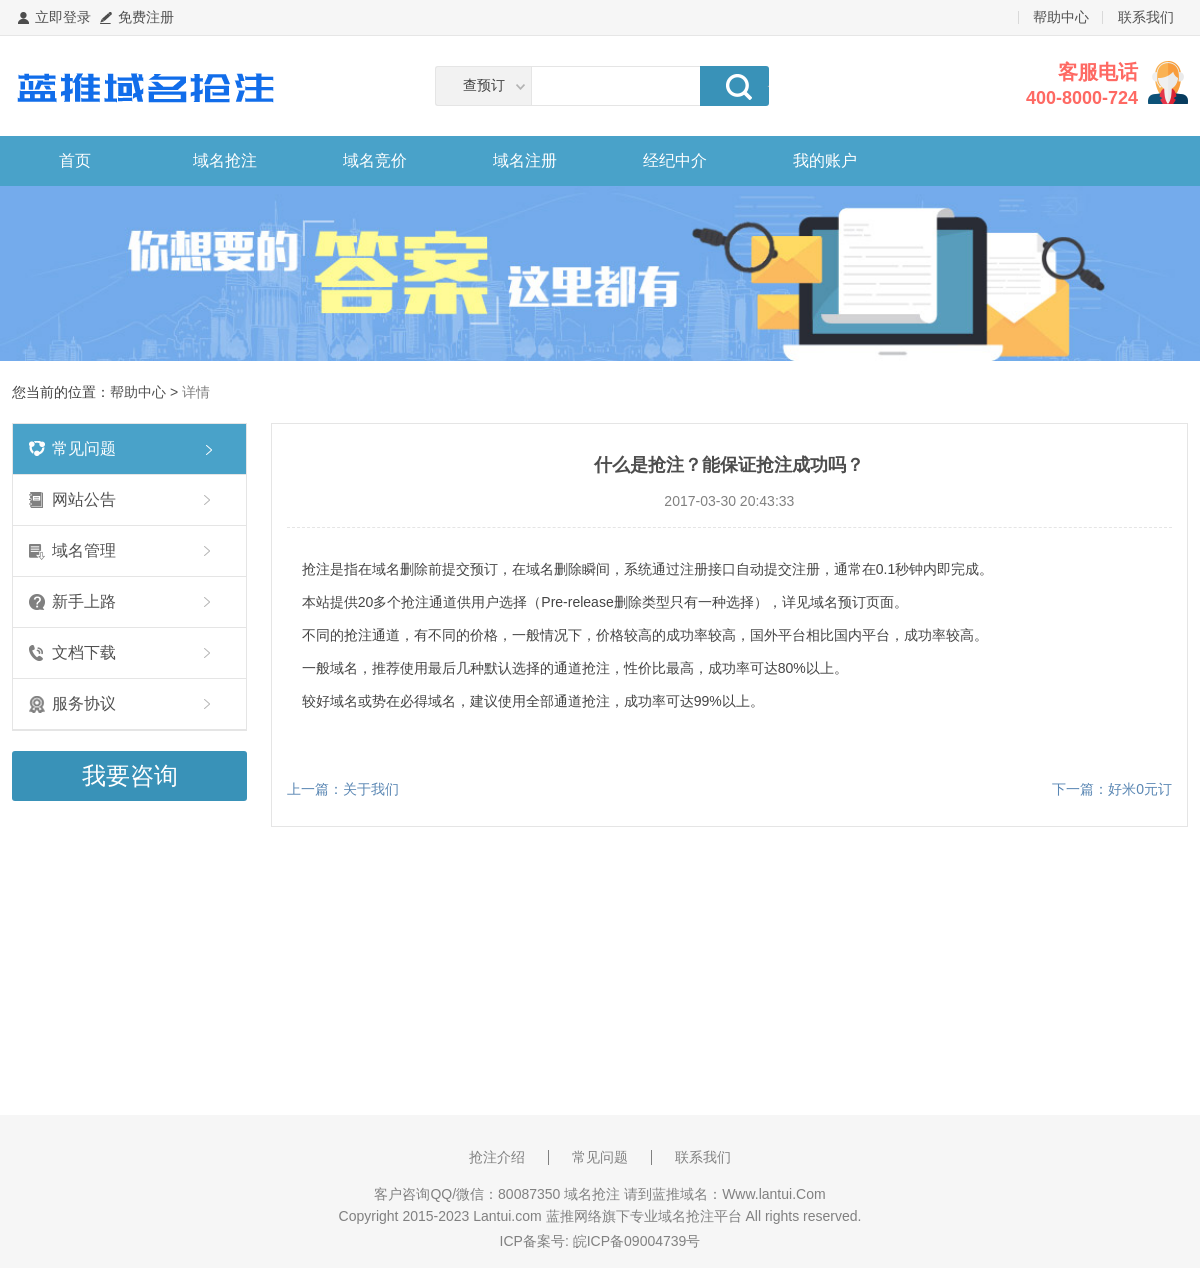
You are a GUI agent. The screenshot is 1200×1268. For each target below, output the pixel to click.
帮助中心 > (146, 392)
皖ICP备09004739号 (637, 1241)
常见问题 (84, 448)
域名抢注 (225, 160)
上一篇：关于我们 (343, 789)
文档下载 (84, 652)
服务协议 (84, 703)
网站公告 (84, 499)
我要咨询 (130, 775)
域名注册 (525, 160)
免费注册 (146, 17)
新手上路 (84, 601)
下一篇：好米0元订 (1112, 789)
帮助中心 (1061, 17)
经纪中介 (675, 160)
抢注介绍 (497, 1157)
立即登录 (63, 17)
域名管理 (84, 550)
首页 (75, 160)
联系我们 (1146, 17)
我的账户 (825, 160)
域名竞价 (375, 160)
